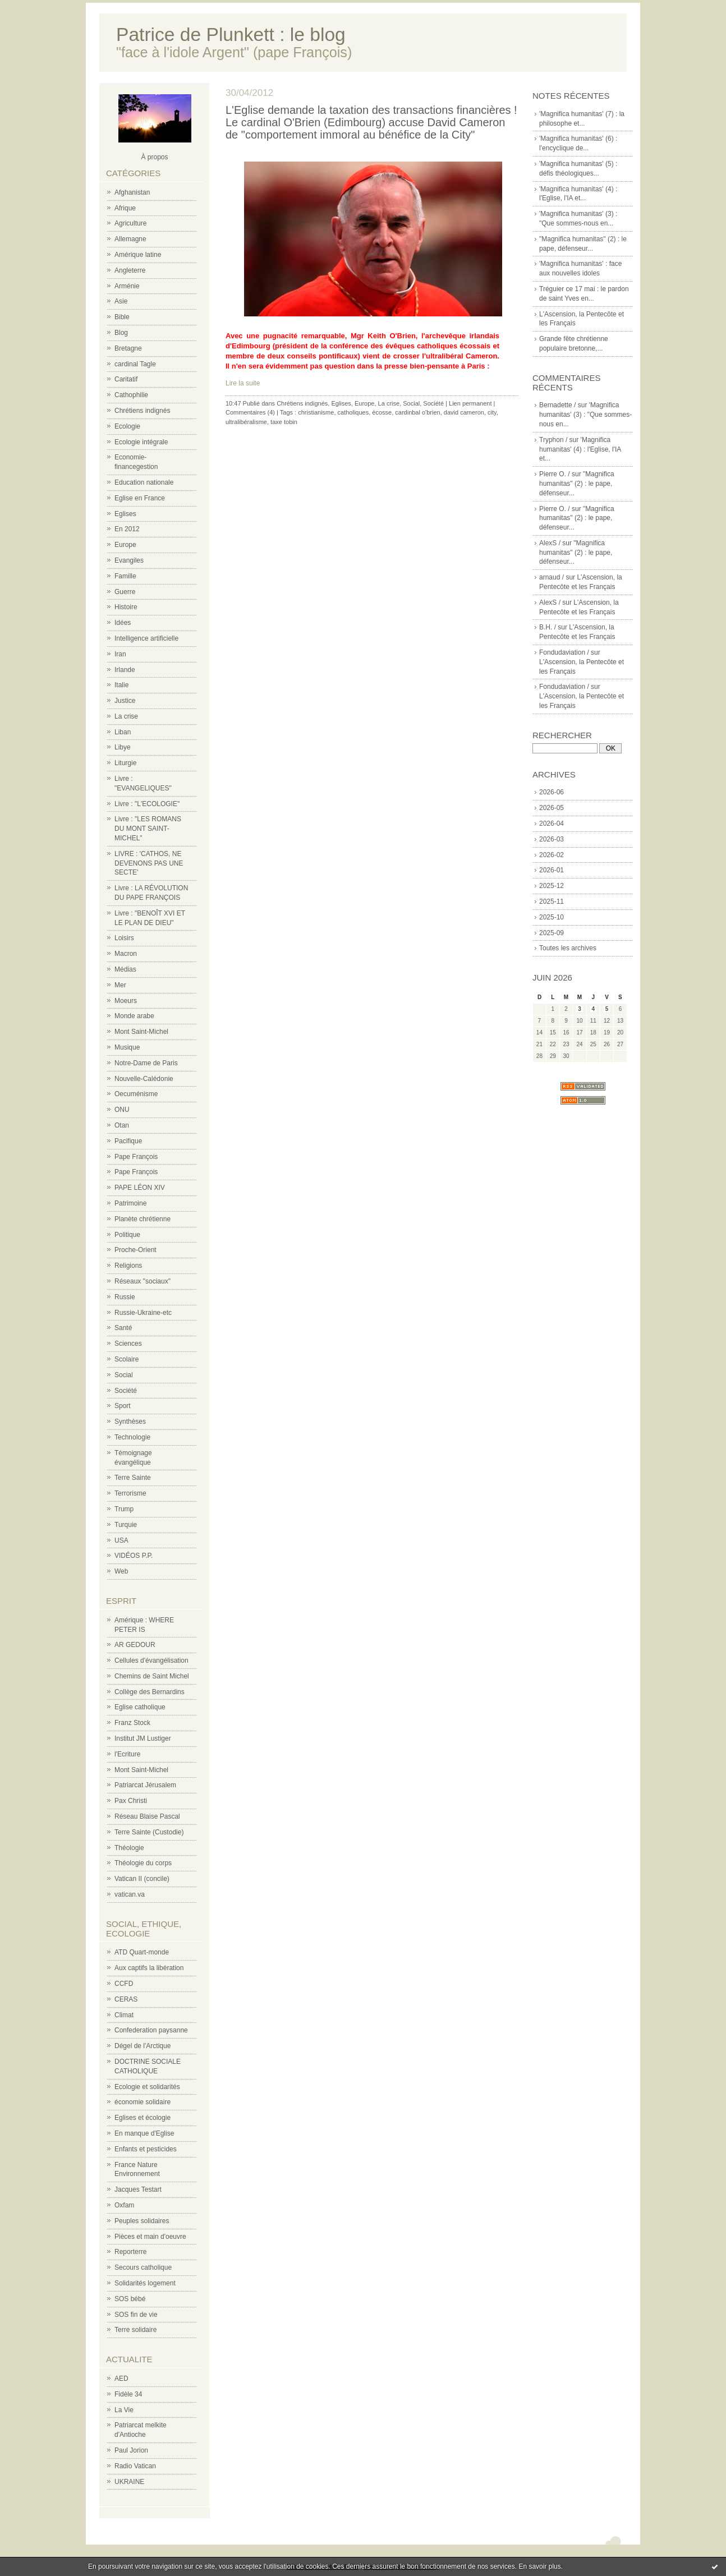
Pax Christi (130, 1801)
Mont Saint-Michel (141, 1032)
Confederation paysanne (151, 2030)
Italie (121, 685)
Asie (120, 301)
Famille (125, 576)
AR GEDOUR (134, 1645)
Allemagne (130, 239)
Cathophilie (131, 395)
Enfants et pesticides (145, 2149)
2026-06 (551, 792)
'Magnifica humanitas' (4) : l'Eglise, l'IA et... (580, 449)
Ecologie (127, 426)
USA (121, 1540)
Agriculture (130, 223)
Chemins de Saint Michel (151, 1676)
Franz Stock (132, 1723)
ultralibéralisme (246, 421)
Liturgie (125, 763)
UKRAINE (129, 2482)
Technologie (132, 1437)
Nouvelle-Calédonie (143, 1079)
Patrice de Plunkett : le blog (231, 34)
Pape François (136, 1157)
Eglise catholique (140, 1707)
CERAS (125, 1999)
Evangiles (129, 560)
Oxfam (124, 2205)
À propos (154, 157)
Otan (121, 1125)
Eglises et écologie (142, 2118)
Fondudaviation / (564, 652)
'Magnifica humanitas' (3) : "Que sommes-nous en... (585, 414)
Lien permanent (470, 403)
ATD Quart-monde (141, 1952)
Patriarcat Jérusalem (145, 1785)
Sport (122, 1406)
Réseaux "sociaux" (142, 1281)
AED (121, 2378)
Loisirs (124, 938)
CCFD (123, 1984)
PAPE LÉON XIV (139, 1188)
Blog (121, 333)
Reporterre (130, 2252)
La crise (126, 716)
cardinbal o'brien (417, 412)
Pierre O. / (554, 474)
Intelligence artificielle (146, 638)
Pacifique (128, 1141)
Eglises (125, 514)
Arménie (127, 286)
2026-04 (551, 823)
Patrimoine (130, 1203)
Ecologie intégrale (141, 442)
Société (125, 1391)
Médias (125, 969)
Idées (122, 623)
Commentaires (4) (250, 412)
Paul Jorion (131, 2450)
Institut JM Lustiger (142, 1738)
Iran (120, 654)
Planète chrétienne (142, 1219)
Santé (123, 1328)
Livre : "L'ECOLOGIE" (147, 804)
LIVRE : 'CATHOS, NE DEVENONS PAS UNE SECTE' (148, 863)
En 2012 (127, 529)
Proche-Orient (135, 1250)
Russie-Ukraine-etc (143, 1313)
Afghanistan (132, 192)
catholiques (353, 412)
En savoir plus (539, 2566)
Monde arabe (134, 1016)
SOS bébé (129, 2299)
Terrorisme (130, 1493)
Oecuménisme (136, 1094)
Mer (120, 985)
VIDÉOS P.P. (133, 1556)
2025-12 (551, 886)
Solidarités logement (145, 2283)
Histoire (125, 607)
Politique (127, 1235)
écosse (382, 412)
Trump (124, 1509)
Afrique (125, 208)
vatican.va (129, 1894)
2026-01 (551, 870)
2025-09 (551, 933)
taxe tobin (283, 421)
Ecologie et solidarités (147, 2087)
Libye (122, 747)
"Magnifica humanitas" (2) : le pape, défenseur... (576, 483)
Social (123, 1375)
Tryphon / (553, 440)
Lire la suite (243, 383)
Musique (127, 1047)
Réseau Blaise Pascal (147, 1816)
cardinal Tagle (135, 364)
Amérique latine (137, 255)
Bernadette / (557, 405)
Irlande (124, 670)
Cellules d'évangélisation (151, 1660)
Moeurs (125, 1001)
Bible (122, 317)
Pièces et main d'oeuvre (150, 2237)
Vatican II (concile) (141, 1879)
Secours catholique (143, 2267)
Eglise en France (139, 498)
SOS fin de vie (136, 2315)
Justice (124, 701)
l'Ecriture (127, 1754)
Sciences (128, 1343)
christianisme (316, 412)
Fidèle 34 (128, 2394)
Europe (125, 545)
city (492, 412)
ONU (122, 1110)
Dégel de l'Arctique (142, 2046)
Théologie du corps (143, 1863)
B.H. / (547, 627)
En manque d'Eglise (144, 2133)
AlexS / (549, 543)
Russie (124, 1297)
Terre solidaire (135, 2330)
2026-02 (551, 855)
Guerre (124, 592)
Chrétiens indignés (142, 411)
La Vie (124, 2410)
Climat (124, 2015)
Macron (125, 954)
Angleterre (129, 270)
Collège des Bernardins (149, 1692)
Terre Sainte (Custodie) (148, 1832)
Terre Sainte (132, 1478)
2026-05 (551, 808)
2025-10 (551, 917)
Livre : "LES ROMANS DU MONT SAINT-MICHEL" (147, 828)
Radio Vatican (135, 2466)
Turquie (125, 1525)
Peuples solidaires (141, 2221)
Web (121, 1571)
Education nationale (143, 482)
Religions (128, 1265)
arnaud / (551, 577)
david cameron (464, 412)
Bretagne (128, 348)
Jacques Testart (138, 2189)
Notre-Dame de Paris (146, 1063)
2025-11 (551, 901)
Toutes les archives (567, 948)
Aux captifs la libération (148, 1968)
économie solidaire (142, 2102)
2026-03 (551, 839)
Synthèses (130, 1421)
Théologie (129, 1848)
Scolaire (126, 1359)
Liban (122, 732)
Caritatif (125, 379)
